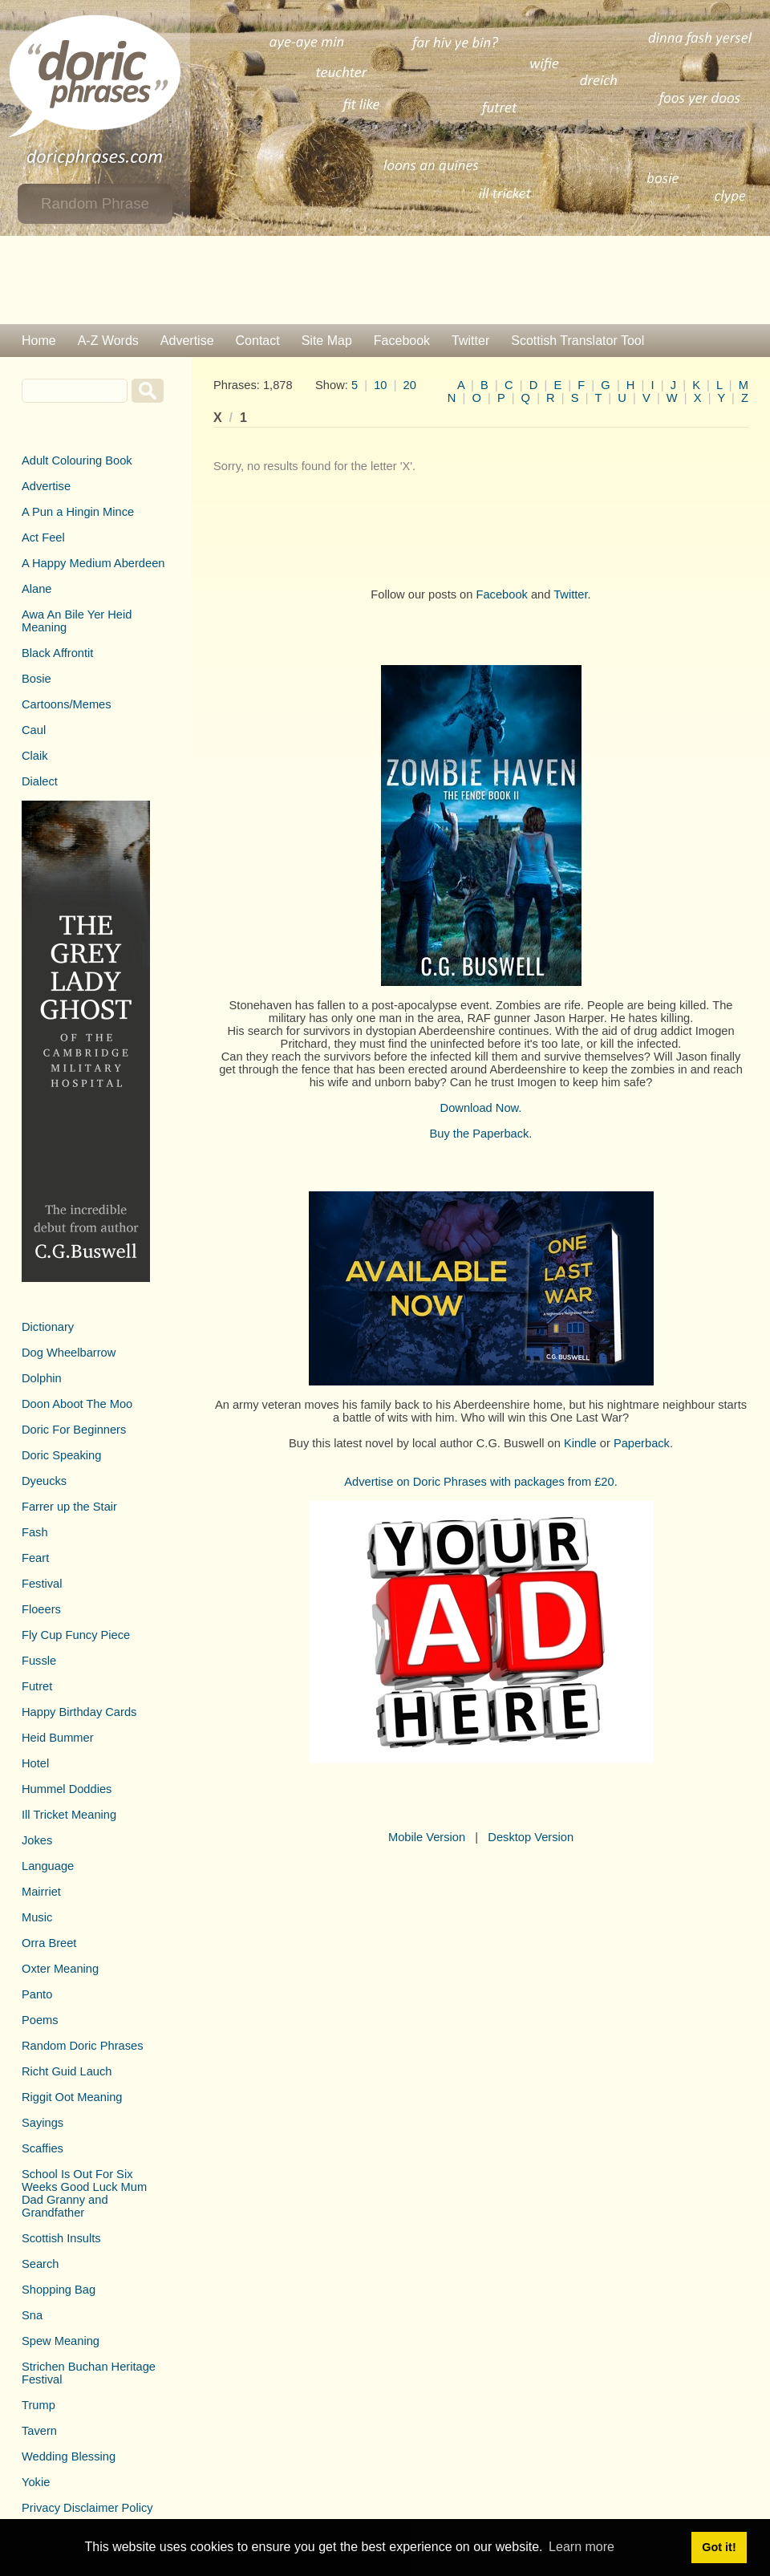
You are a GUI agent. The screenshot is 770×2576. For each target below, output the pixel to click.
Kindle (580, 1443)
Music (37, 1917)
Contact (258, 340)
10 (380, 385)
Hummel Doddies (66, 1789)
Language (48, 1866)
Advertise (187, 340)
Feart (35, 1558)
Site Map (327, 340)
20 (409, 385)
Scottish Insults (61, 2238)
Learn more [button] (581, 2547)
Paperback (642, 1443)
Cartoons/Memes (66, 704)
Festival (42, 1583)
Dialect (40, 781)
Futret (37, 1686)
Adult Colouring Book (77, 460)
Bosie (36, 678)
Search (40, 2264)
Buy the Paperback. (481, 1133)
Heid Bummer (58, 1737)
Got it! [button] (719, 2547)
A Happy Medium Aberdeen (93, 563)
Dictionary (48, 1326)
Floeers (41, 1609)
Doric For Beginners (74, 1429)
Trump (38, 2405)
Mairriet (41, 1891)
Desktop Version (530, 1837)
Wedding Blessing (69, 2456)
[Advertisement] (385, 280)
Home (39, 340)
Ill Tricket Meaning (69, 1814)
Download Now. (481, 1107)
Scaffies (42, 2148)
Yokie (36, 2482)
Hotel (35, 1763)
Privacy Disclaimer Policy (87, 2507)
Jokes (37, 1840)
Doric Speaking (61, 1455)
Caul (34, 730)
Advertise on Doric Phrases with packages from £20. (481, 1481)
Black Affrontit (57, 653)
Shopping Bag (58, 2289)
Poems (40, 2020)
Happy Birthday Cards (79, 1712)
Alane (37, 588)
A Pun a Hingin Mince (78, 511)
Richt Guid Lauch (66, 2071)
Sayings (42, 2122)
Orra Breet (49, 1943)
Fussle (39, 1660)
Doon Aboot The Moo (77, 1404)
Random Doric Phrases (83, 2045)
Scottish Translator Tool (577, 340)
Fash (35, 1532)
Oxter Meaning (60, 1968)
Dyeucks (44, 1481)
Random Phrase (95, 203)
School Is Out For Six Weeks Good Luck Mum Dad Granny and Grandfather (84, 2193)
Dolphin (42, 1378)
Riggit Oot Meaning (72, 2097)
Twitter (470, 340)
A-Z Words (108, 340)
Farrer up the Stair (69, 1506)
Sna (32, 2315)
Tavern (39, 2430)
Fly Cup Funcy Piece (76, 1635)
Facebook (402, 340)
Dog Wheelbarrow (69, 1352)
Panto (37, 1994)
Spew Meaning (60, 2341)
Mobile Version (426, 1837)
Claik (35, 755)
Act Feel (43, 537)
